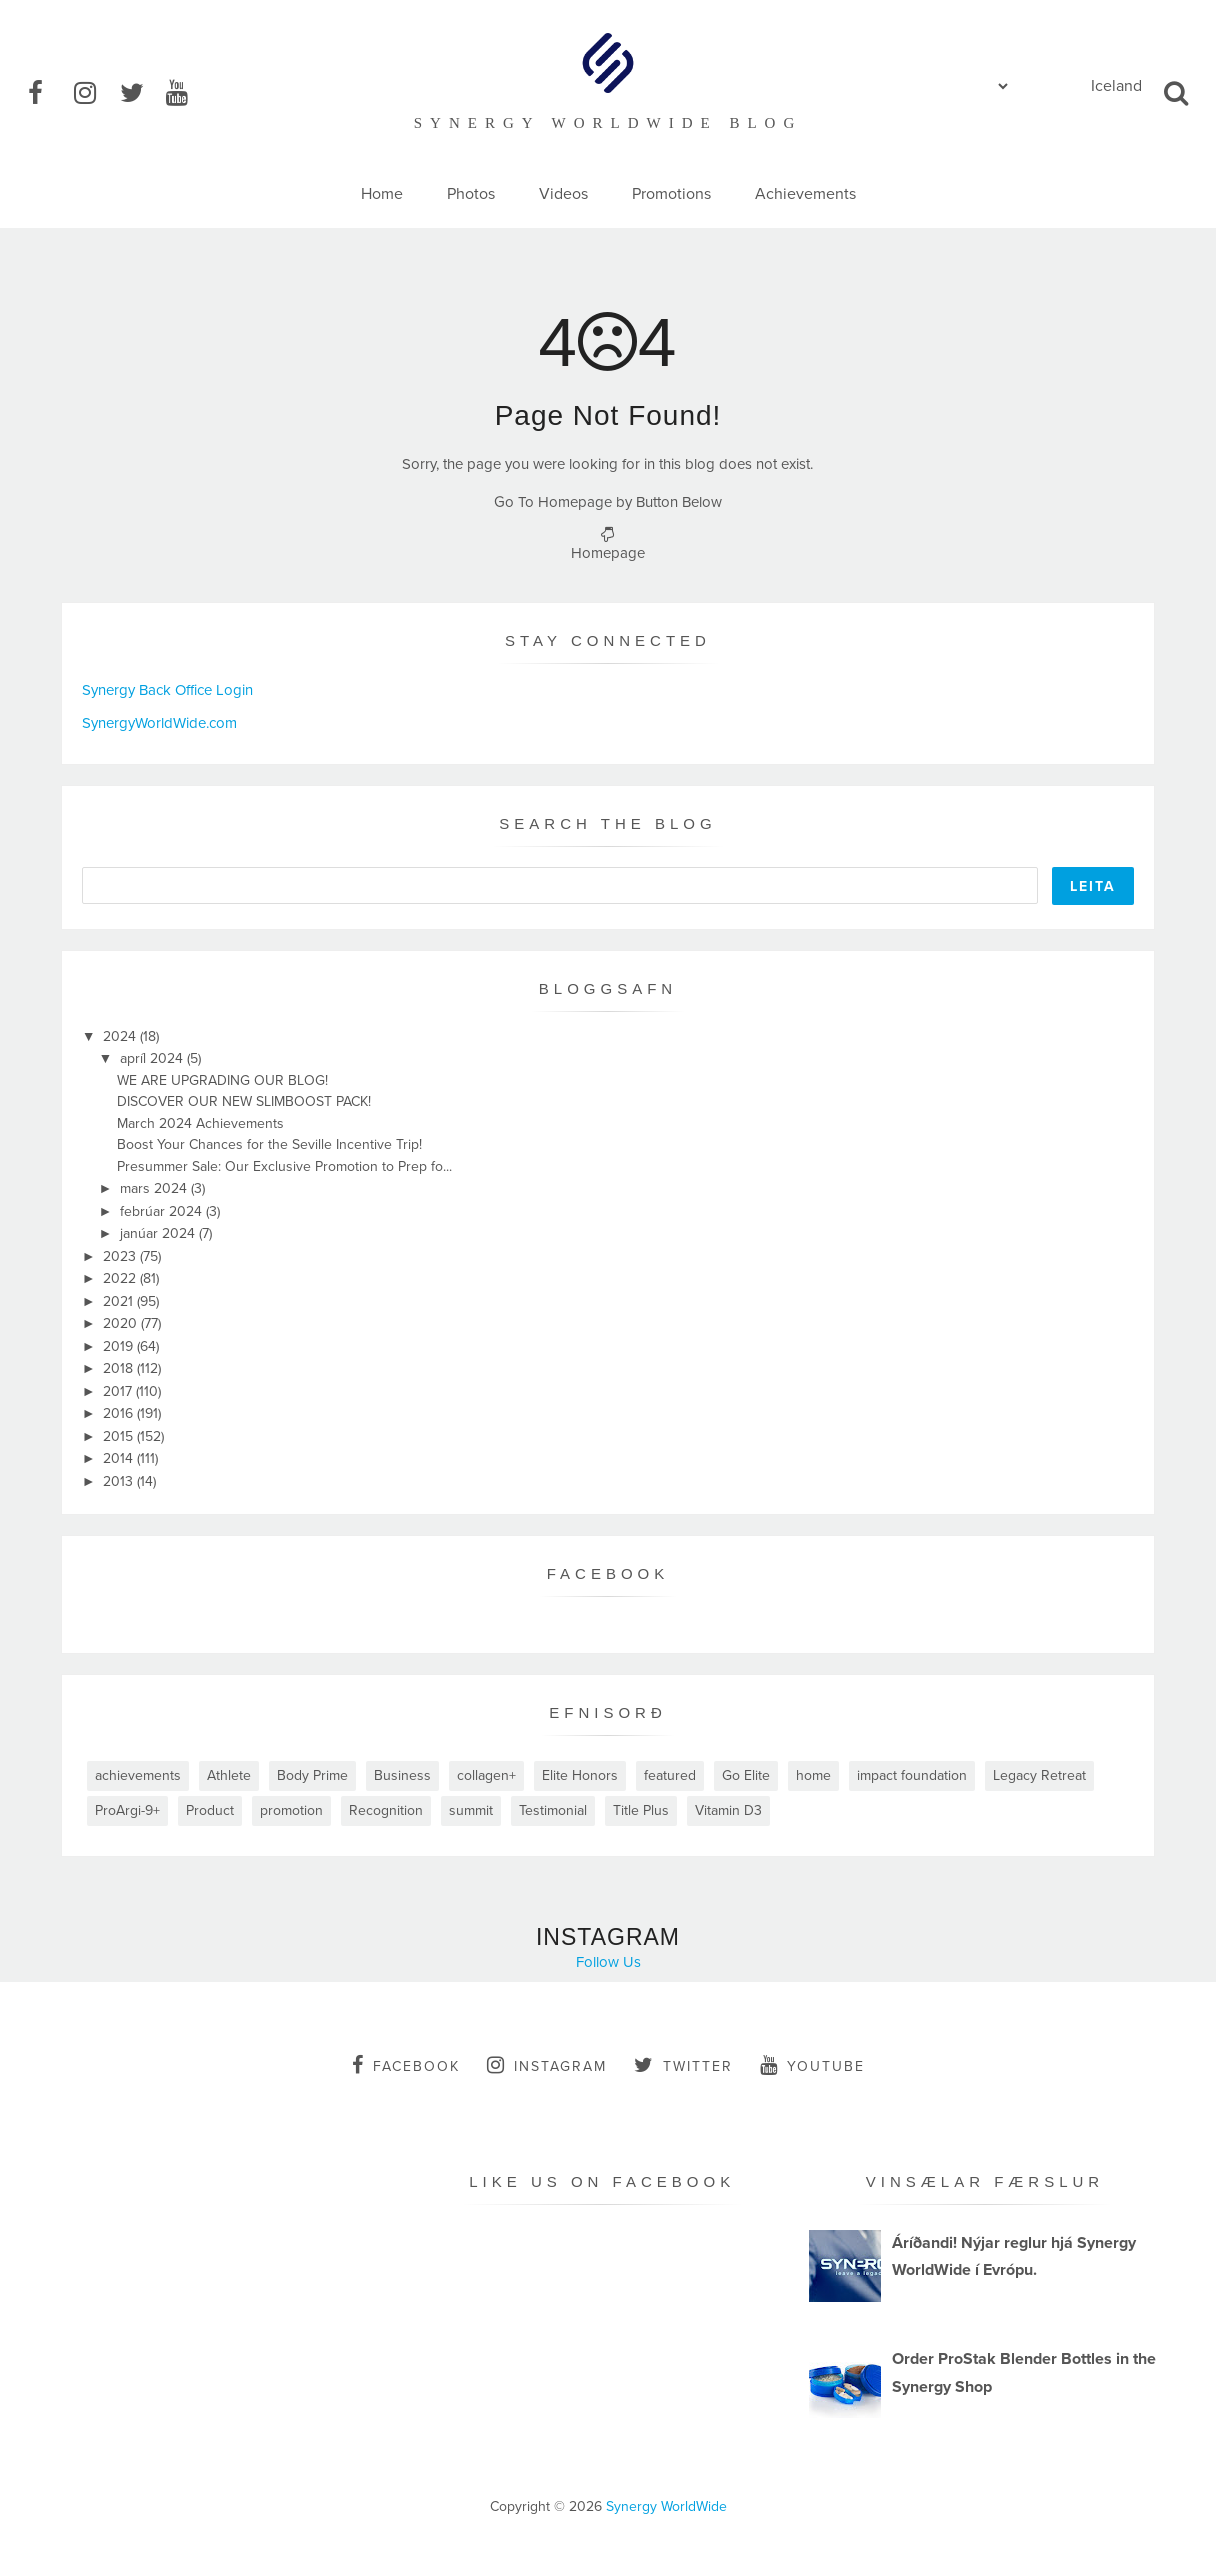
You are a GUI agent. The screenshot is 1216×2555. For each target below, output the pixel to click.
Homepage (608, 553)
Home (382, 194)
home (813, 1775)
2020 (122, 1323)
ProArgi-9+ (127, 1810)
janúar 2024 (159, 1233)
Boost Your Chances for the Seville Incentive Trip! (269, 1144)
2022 (121, 1278)
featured (670, 1775)
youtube (812, 2065)
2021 (120, 1301)
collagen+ (486, 1775)
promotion (291, 1810)
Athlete (229, 1775)
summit (471, 1810)
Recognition (386, 1810)
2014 (120, 1458)
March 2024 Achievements (200, 1123)
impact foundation (912, 1775)
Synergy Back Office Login (167, 690)
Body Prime (312, 1775)
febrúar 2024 (163, 1211)
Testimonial (553, 1810)
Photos (471, 194)
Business (402, 1775)
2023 (121, 1256)
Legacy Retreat (1039, 1775)
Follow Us (608, 1962)
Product (210, 1810)
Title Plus (641, 1810)
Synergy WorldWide (666, 2506)
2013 (120, 1481)
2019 (120, 1346)
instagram (547, 2065)
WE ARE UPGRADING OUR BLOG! (222, 1080)
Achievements (805, 194)
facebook (406, 2065)
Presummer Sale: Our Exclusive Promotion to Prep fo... (284, 1166)
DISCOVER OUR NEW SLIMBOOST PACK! (244, 1101)
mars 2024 (155, 1188)
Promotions (671, 194)
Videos (563, 194)
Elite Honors (580, 1775)
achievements (138, 1775)
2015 (120, 1436)
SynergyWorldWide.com (159, 723)
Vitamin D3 (728, 1810)
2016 (120, 1413)
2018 (120, 1368)
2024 (121, 1036)
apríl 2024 (153, 1058)
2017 (119, 1391)
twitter (683, 2065)
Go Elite (746, 1775)
